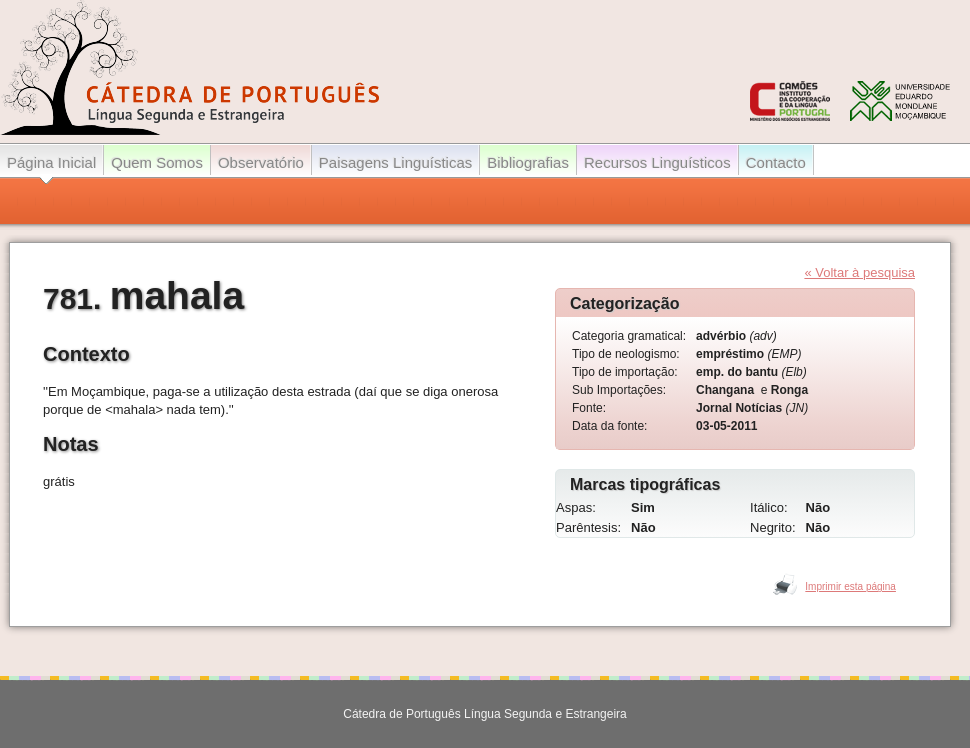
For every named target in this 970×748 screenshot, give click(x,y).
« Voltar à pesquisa (859, 272)
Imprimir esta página (850, 586)
